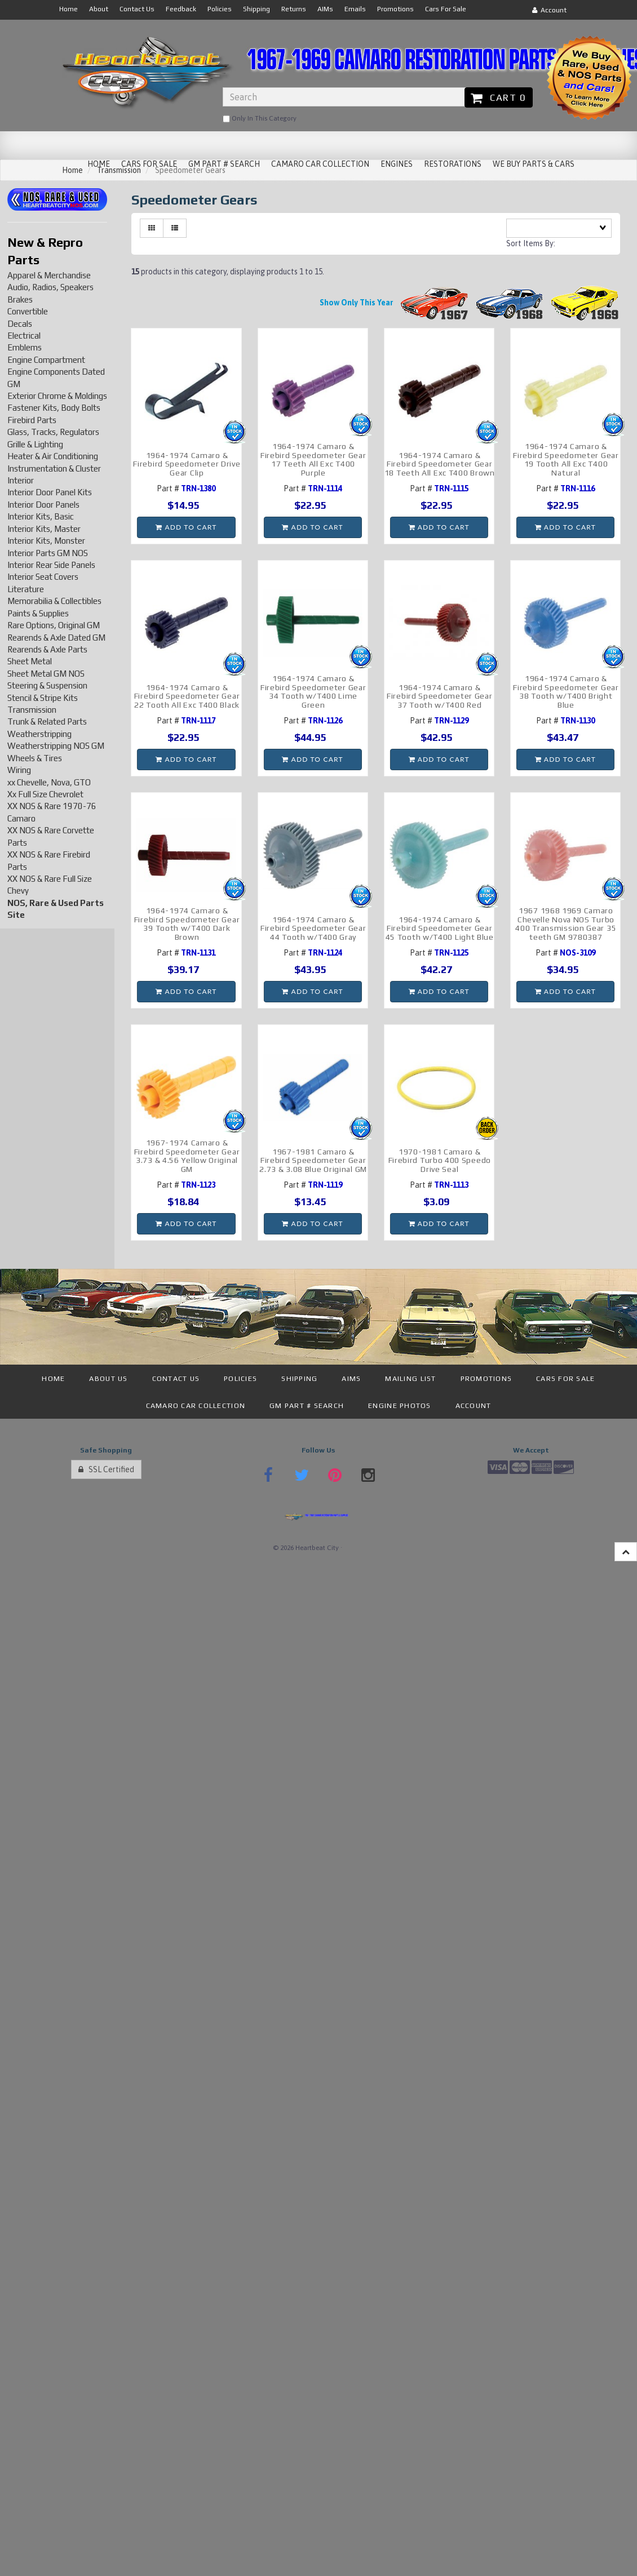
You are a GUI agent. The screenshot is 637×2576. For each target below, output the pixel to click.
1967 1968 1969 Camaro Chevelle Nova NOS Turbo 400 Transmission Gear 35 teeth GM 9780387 (565, 923)
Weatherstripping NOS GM (55, 745)
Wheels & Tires (34, 758)
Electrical (24, 335)
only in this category (260, 118)
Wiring (19, 770)
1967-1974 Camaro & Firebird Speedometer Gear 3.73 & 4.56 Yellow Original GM (187, 1155)
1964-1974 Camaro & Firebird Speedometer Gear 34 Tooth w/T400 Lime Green (313, 691)
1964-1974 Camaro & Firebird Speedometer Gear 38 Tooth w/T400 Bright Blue (566, 691)
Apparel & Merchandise (49, 275)
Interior (20, 480)
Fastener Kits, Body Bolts (53, 407)
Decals (19, 323)
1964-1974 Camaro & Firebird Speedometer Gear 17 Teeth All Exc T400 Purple (313, 459)
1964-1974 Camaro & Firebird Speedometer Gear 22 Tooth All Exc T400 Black (187, 696)
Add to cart (186, 527)
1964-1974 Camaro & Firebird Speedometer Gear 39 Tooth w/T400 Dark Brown (187, 923)
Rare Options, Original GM (53, 625)
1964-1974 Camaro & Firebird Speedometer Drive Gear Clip (186, 464)
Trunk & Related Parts (47, 721)
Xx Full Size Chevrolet (45, 794)
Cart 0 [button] (499, 97)
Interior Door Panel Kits (49, 492)
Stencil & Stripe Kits (42, 698)
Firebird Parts (31, 420)
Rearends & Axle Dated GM (56, 637)
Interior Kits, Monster (46, 540)
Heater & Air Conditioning (52, 456)
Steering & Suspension (47, 685)
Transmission (31, 709)
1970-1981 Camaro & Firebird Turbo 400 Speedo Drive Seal (440, 1160)
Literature (25, 589)
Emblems (24, 347)
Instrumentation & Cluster (54, 468)
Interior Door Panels (43, 504)
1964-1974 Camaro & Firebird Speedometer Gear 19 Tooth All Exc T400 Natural (566, 459)
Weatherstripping (39, 734)
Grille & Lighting (35, 444)
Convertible (27, 311)
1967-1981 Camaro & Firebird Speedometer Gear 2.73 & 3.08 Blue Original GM (313, 1160)
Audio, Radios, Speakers (50, 287)
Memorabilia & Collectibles (54, 601)
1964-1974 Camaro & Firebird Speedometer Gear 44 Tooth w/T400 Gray (313, 928)
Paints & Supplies (38, 613)
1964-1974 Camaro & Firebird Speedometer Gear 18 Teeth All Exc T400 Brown (439, 464)
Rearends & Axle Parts (47, 649)
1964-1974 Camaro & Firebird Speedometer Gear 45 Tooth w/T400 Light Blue (440, 928)
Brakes (20, 299)
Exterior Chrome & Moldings (57, 396)
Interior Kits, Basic (40, 516)
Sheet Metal (29, 661)
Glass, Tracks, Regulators (53, 432)
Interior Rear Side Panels (51, 565)
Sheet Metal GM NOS (46, 673)
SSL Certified (106, 1469)
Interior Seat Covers (42, 576)
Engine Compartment (46, 360)
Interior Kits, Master (44, 529)
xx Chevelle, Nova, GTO (49, 782)
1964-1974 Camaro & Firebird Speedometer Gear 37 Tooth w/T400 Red (440, 696)
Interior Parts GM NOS (47, 553)
